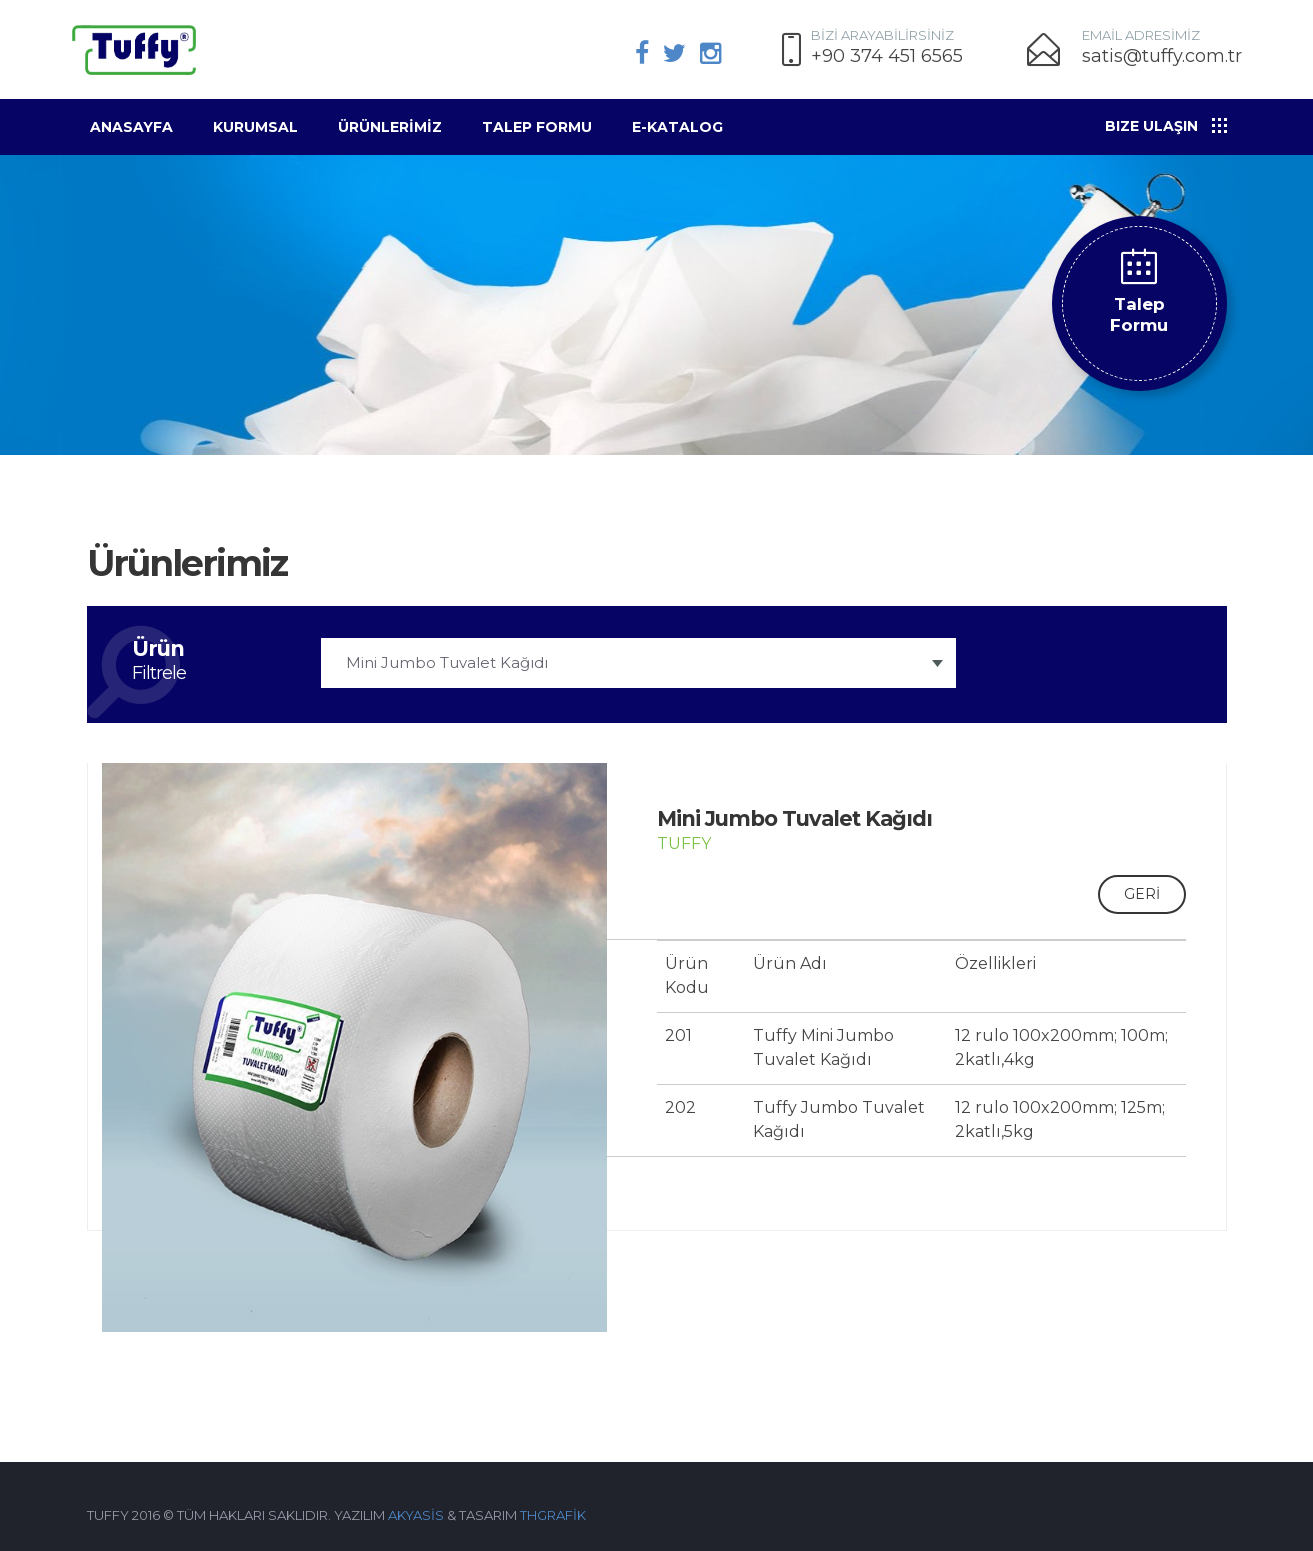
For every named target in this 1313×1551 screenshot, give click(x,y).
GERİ (1142, 894)
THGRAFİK (553, 1515)
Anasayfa (131, 127)
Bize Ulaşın (1151, 126)
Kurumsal (255, 127)
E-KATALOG (677, 127)
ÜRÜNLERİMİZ (390, 127)
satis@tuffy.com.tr (1162, 56)
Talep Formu (537, 127)
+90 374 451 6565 (887, 56)
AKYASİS (416, 1515)
